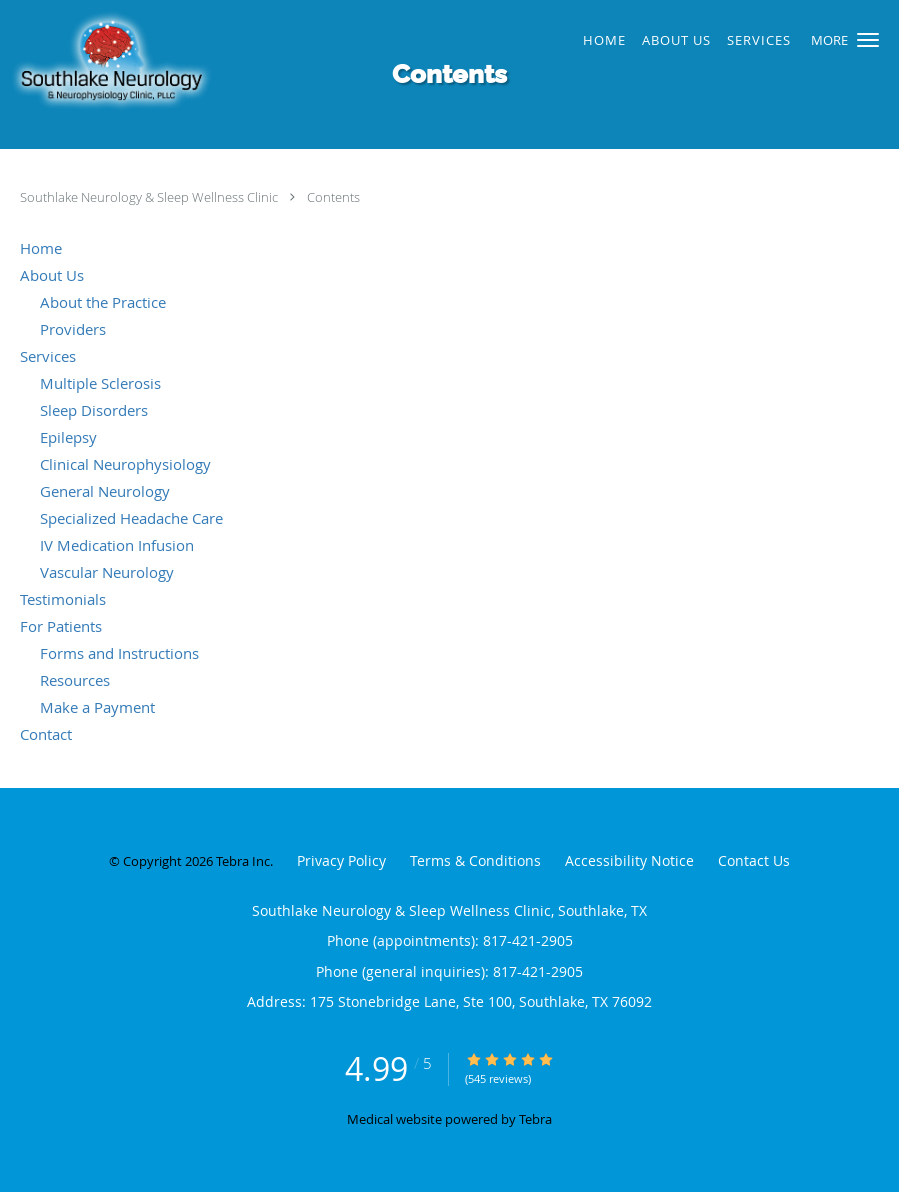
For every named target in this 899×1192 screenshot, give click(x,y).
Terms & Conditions (475, 860)
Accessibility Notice (629, 860)
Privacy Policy (341, 860)
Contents (333, 197)
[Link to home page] (228, 63)
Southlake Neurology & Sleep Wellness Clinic (150, 197)
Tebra (535, 1119)
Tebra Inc (243, 861)
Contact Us (754, 860)
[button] (868, 40)
